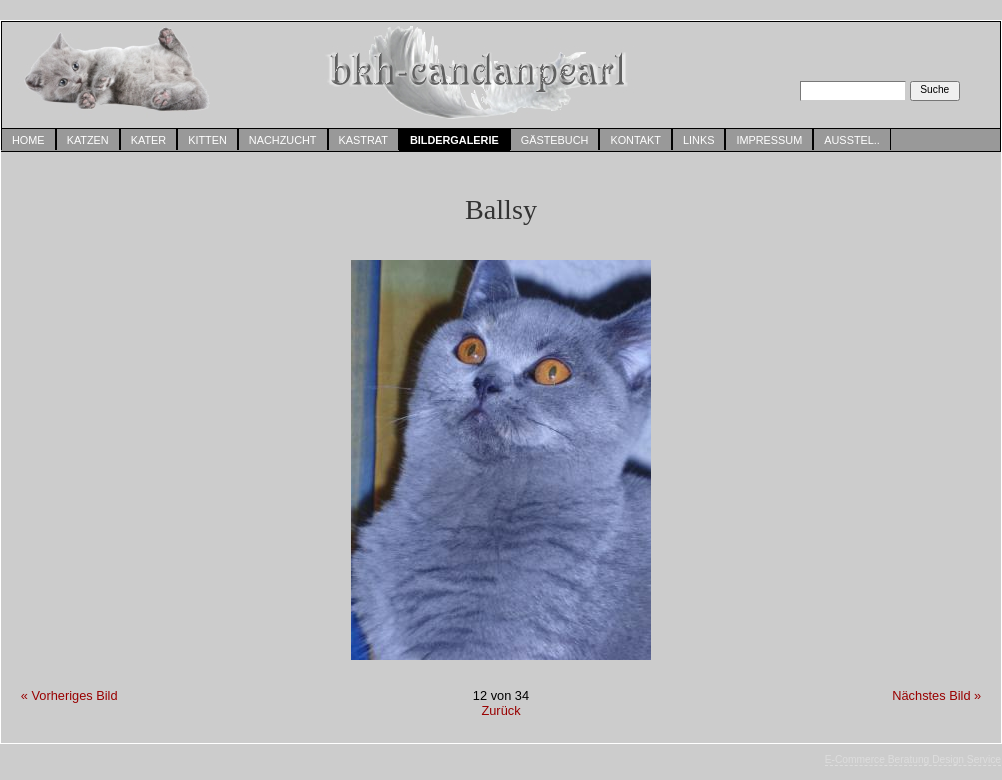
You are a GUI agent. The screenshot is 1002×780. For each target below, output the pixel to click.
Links (698, 140)
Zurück (500, 710)
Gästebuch (555, 140)
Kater (148, 140)
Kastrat (363, 140)
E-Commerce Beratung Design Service (913, 759)
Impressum (769, 140)
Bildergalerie (454, 140)
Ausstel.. (852, 140)
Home (28, 140)
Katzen (88, 140)
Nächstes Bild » (936, 695)
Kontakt (635, 140)
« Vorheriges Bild (69, 695)
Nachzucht (283, 140)
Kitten (207, 140)
